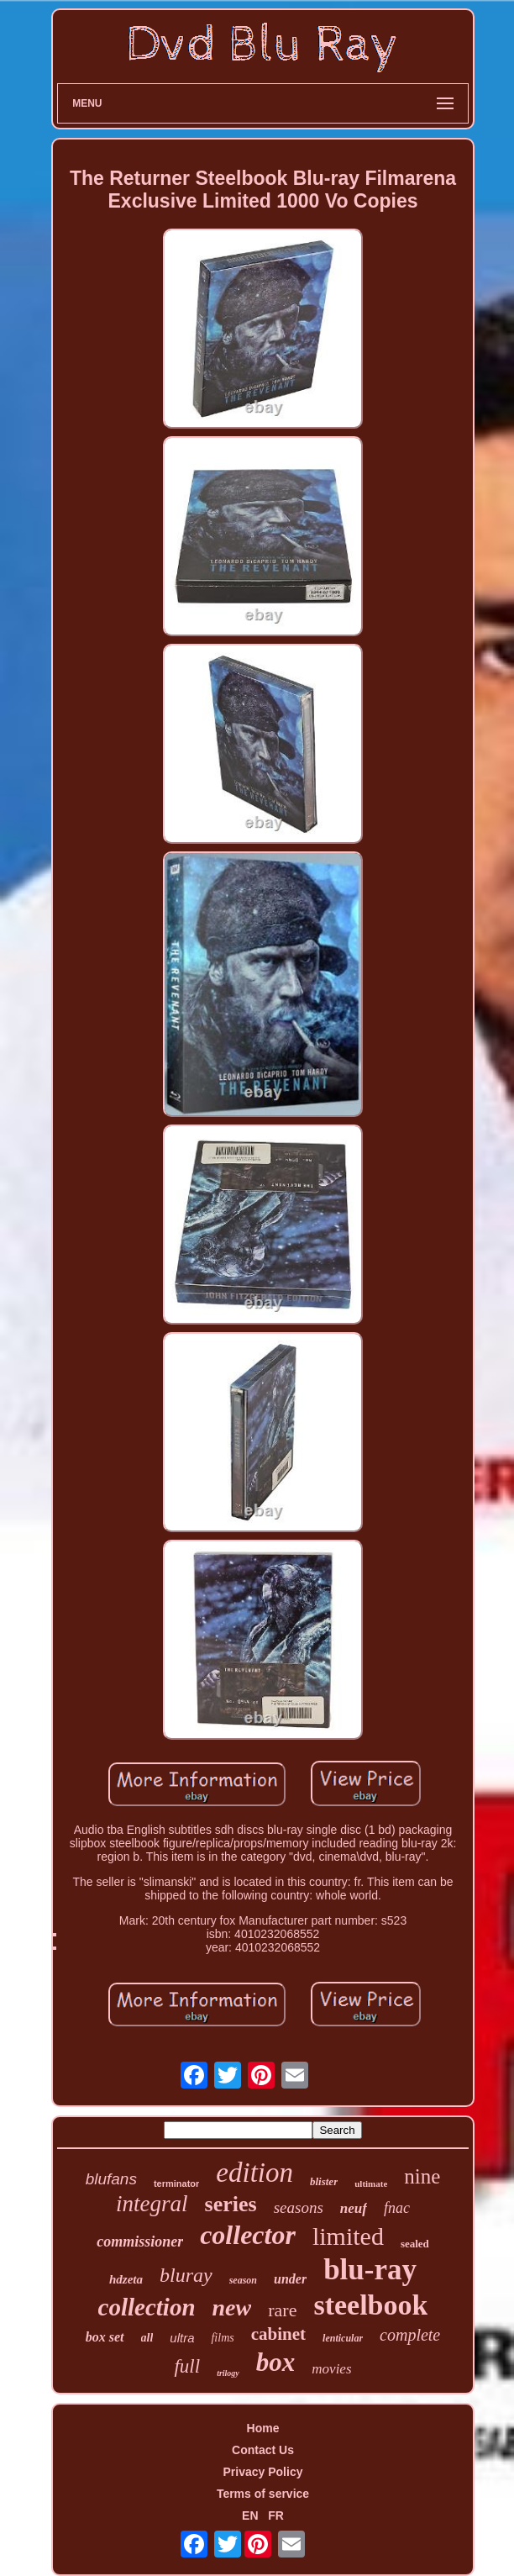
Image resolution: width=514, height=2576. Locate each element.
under (290, 2279)
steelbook (370, 2305)
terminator (176, 2183)
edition (254, 2172)
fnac (397, 2207)
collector (248, 2235)
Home (263, 2428)
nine (422, 2176)
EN (250, 2515)
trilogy (228, 2373)
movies (331, 2369)
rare (282, 2310)
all (147, 2337)
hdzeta (126, 2279)
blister (324, 2181)
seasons (298, 2207)
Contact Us (263, 2450)
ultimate (370, 2183)
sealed (415, 2243)
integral (152, 2203)
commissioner (140, 2241)
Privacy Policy (263, 2472)
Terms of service (263, 2493)
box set (105, 2337)
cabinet (278, 2334)
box (276, 2362)
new (232, 2307)
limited (348, 2236)
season (243, 2280)
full (187, 2366)
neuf (353, 2208)
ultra (182, 2338)
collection (147, 2307)
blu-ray (370, 2269)
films (222, 2337)
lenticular (343, 2338)
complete (410, 2335)
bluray (186, 2275)
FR (276, 2515)
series (231, 2204)
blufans (111, 2179)
